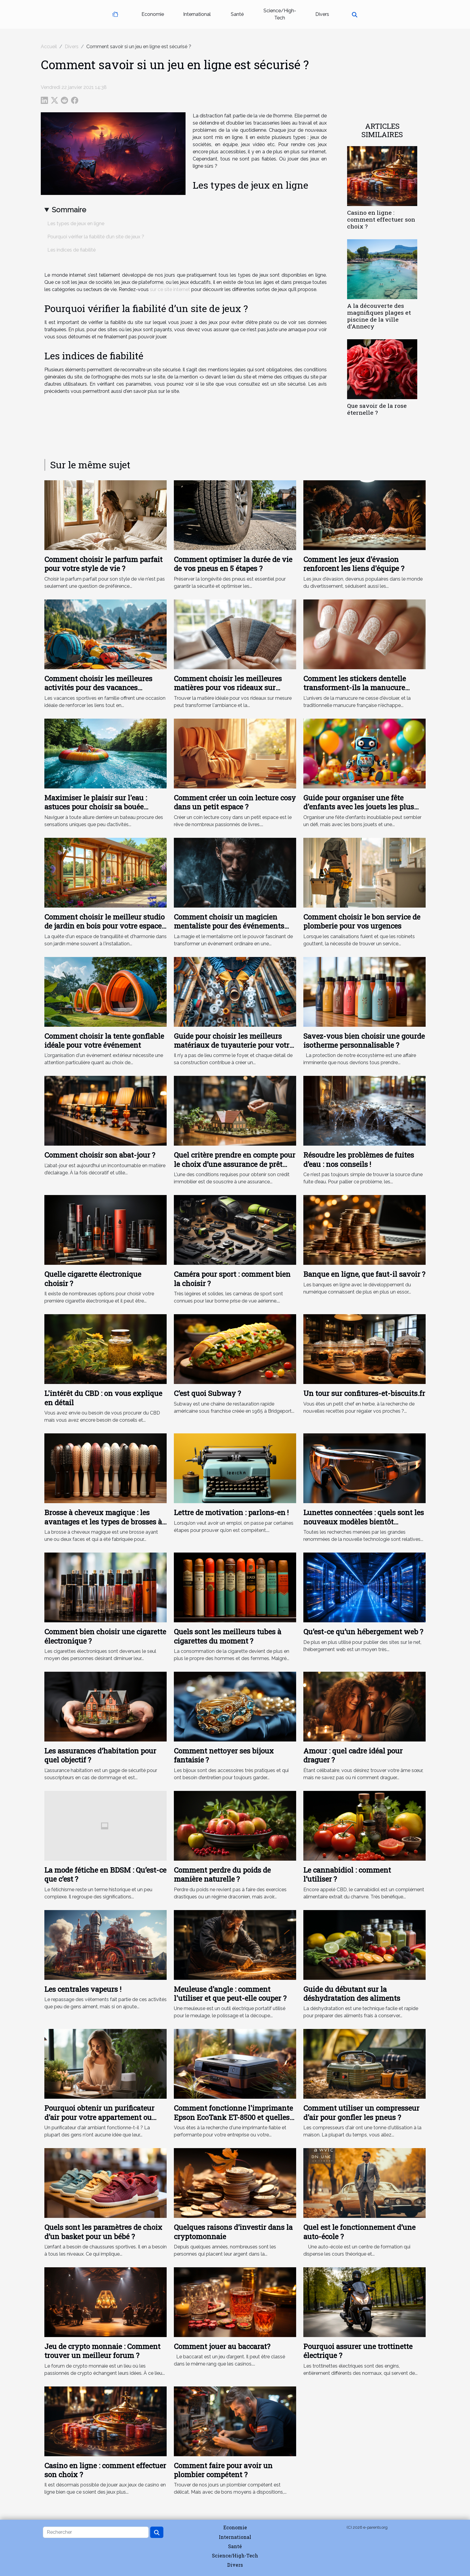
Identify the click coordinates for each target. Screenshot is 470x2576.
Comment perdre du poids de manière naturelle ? (222, 1874)
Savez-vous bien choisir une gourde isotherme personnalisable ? (364, 1040)
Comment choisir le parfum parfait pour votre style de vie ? (103, 564)
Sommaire (69, 209)
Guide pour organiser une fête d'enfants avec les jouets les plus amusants (358, 807)
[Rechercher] (96, 2532)
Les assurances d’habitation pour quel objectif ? (100, 1755)
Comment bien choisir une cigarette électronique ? (105, 1636)
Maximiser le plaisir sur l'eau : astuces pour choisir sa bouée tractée (95, 807)
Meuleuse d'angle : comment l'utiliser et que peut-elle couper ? (230, 1993)
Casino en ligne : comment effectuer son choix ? (381, 219)
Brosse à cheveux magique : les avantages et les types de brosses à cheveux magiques (103, 1521)
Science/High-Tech (279, 14)
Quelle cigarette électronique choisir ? (92, 1278)
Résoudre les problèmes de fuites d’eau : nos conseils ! (358, 1159)
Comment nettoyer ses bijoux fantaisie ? (224, 1755)
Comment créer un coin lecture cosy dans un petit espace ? (235, 802)
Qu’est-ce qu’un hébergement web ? (363, 1631)
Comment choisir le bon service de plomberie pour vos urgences (361, 921)
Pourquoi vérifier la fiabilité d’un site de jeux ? (95, 237)
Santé (237, 14)
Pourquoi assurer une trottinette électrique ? (357, 2351)
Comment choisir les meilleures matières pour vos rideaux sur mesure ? (228, 688)
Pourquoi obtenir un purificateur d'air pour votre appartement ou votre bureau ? (99, 2117)
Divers (322, 14)
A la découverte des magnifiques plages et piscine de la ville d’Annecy (379, 316)
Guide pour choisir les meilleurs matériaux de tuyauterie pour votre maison (233, 1045)
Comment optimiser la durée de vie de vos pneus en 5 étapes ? (233, 564)
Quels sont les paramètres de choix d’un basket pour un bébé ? (103, 2231)
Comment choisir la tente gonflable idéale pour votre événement (104, 1040)
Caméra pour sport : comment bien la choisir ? (232, 1278)
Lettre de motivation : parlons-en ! (231, 1512)
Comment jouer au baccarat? (222, 2346)
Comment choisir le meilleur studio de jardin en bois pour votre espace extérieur (104, 926)
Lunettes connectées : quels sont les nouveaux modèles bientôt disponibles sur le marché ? (363, 1521)
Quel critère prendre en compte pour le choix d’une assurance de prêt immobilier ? (234, 1164)
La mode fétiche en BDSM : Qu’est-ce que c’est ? (105, 1874)
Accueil (49, 46)
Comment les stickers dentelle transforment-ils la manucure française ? (354, 688)
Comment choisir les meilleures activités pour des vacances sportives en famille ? (98, 688)
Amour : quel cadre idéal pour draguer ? (353, 1755)
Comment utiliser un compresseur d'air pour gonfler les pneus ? (361, 2112)
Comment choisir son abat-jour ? (99, 1155)
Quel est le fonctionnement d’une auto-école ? (359, 2231)
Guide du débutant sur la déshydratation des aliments (351, 1993)
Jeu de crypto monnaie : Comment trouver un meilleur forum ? (102, 2351)
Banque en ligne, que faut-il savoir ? (364, 1274)
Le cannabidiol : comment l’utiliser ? (347, 1874)
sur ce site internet (170, 289)
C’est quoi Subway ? (207, 1393)
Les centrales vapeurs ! (82, 1989)
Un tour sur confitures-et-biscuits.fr (364, 1393)
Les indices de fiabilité (71, 250)
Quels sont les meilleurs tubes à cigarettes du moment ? (227, 1636)
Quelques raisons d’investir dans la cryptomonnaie (233, 2231)
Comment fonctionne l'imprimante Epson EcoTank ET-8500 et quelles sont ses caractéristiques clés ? (233, 2117)
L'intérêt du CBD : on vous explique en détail (103, 1397)
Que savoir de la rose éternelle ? (377, 409)
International (197, 14)
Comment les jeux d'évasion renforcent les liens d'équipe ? (353, 564)
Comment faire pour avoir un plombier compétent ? (223, 2470)
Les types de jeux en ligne (75, 223)
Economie (152, 14)
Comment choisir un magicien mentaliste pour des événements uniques (229, 926)
